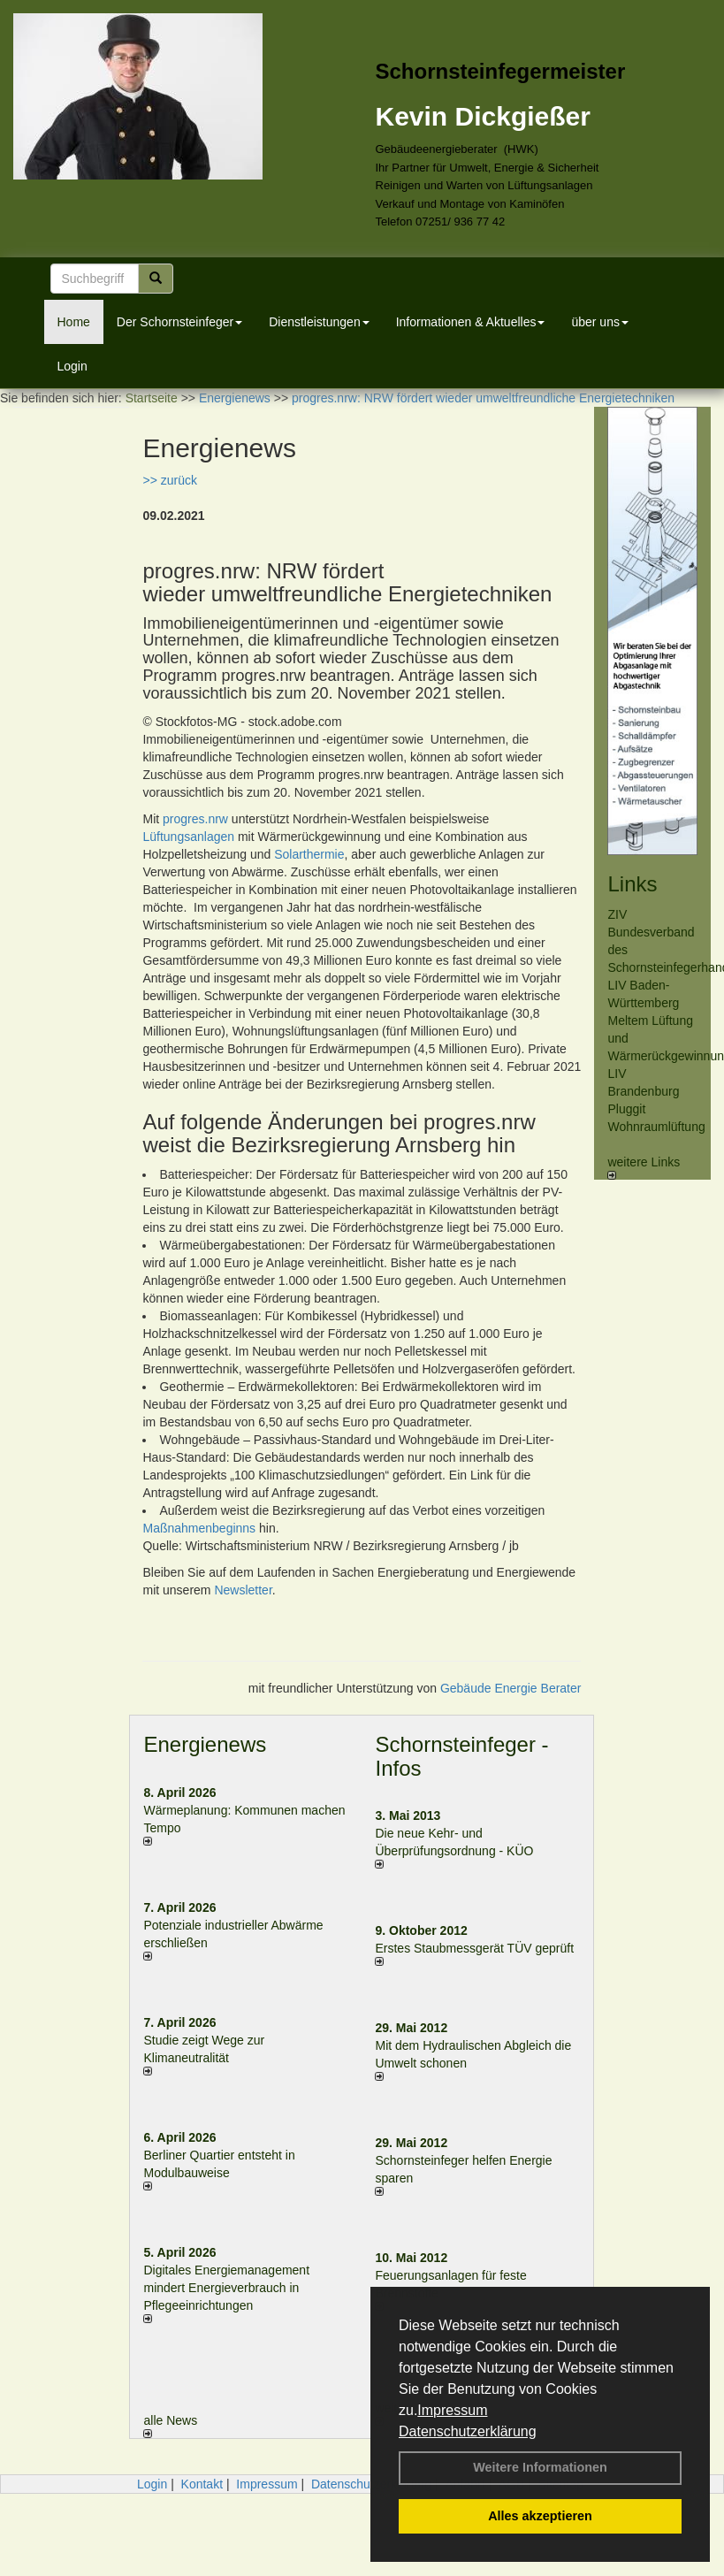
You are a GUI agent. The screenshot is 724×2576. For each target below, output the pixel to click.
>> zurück (169, 480)
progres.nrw (195, 819)
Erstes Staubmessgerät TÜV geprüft (474, 1948)
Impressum (452, 2410)
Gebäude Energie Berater (511, 1688)
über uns (599, 322)
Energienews (204, 1744)
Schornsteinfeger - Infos (461, 1755)
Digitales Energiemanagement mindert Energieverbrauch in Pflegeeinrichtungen (226, 2287)
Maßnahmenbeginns (198, 1528)
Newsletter (242, 1590)
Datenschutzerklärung (468, 2431)
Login (72, 366)
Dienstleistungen (319, 322)
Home (73, 322)
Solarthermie (309, 854)
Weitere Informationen (540, 2467)
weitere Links (643, 1167)
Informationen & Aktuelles (470, 322)
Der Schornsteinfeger (179, 322)
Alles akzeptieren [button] (540, 2516)
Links (632, 884)
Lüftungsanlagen (188, 836)
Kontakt (202, 2484)
